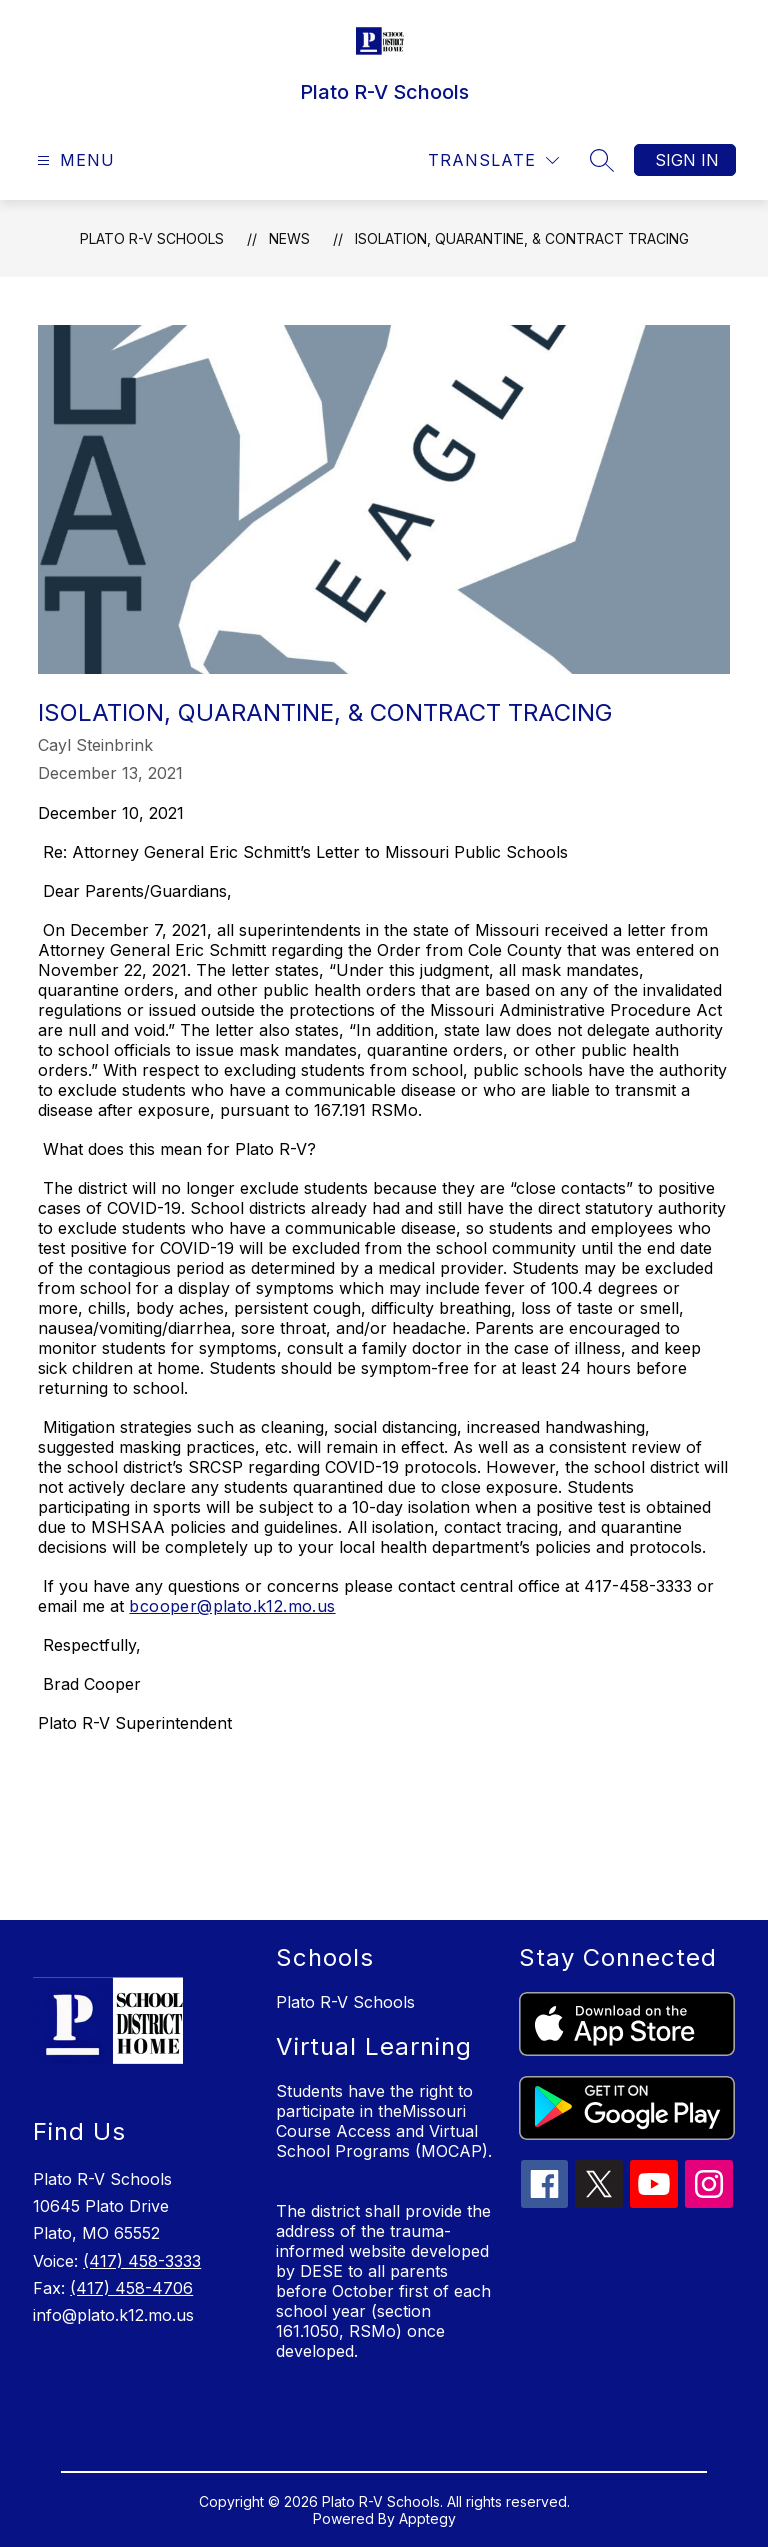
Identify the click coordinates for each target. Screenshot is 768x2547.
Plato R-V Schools (152, 238)
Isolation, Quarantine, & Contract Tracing (522, 238)
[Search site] (602, 160)
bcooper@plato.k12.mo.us (232, 1606)
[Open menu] (73, 160)
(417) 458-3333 (142, 2261)
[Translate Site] (493, 160)
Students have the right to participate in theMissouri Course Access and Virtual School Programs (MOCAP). (384, 2121)
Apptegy (427, 2518)
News (289, 238)
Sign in (687, 160)
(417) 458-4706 (131, 2288)
